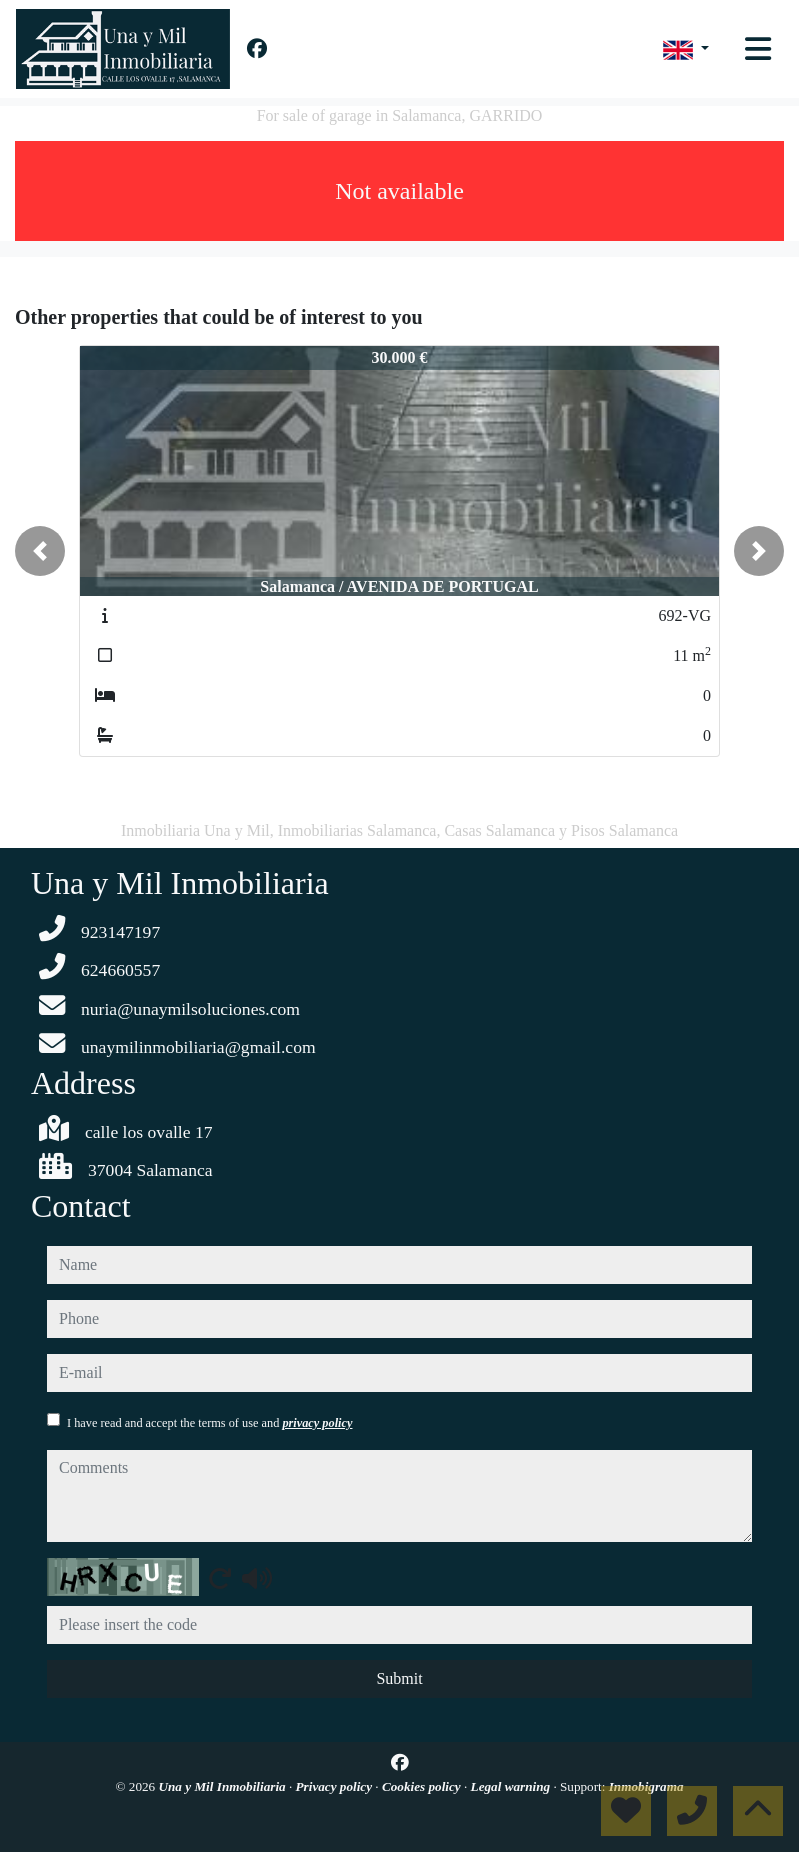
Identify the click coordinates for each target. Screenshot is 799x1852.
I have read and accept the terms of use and (209, 1423)
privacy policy (317, 1423)
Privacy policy (336, 1786)
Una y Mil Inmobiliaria (224, 1786)
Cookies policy (423, 1786)
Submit (399, 1678)
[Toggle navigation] (758, 49)
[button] (40, 551)
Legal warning (512, 1786)
